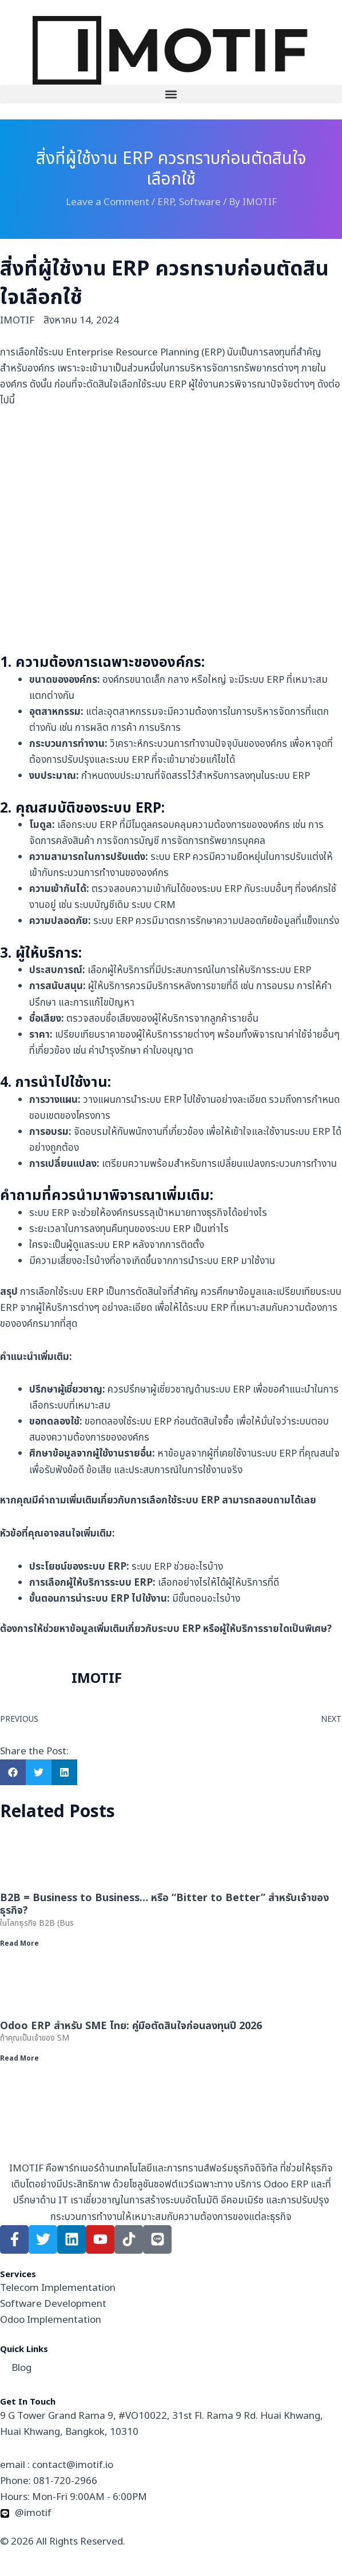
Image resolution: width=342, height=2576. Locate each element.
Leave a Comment (107, 202)
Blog (21, 2368)
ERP (165, 202)
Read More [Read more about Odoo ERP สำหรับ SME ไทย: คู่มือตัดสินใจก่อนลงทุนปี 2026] (19, 2058)
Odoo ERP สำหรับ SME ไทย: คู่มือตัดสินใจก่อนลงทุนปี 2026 (131, 2026)
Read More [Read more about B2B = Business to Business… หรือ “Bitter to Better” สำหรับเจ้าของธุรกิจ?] (19, 1943)
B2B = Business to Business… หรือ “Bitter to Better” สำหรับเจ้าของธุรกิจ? (164, 1904)
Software (200, 202)
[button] (171, 94)
